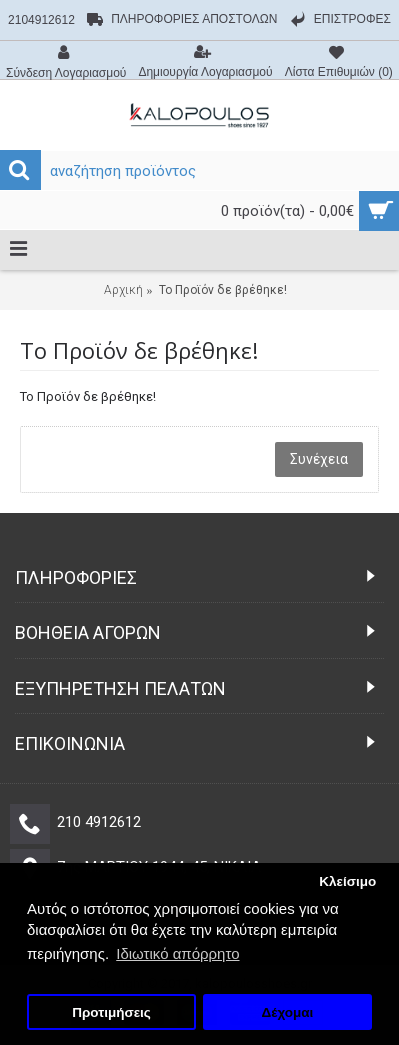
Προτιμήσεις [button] (111, 1012)
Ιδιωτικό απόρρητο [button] (177, 953)
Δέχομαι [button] (288, 1012)
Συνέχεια (319, 459)
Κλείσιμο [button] (347, 881)
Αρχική (123, 290)
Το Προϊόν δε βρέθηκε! (223, 290)
